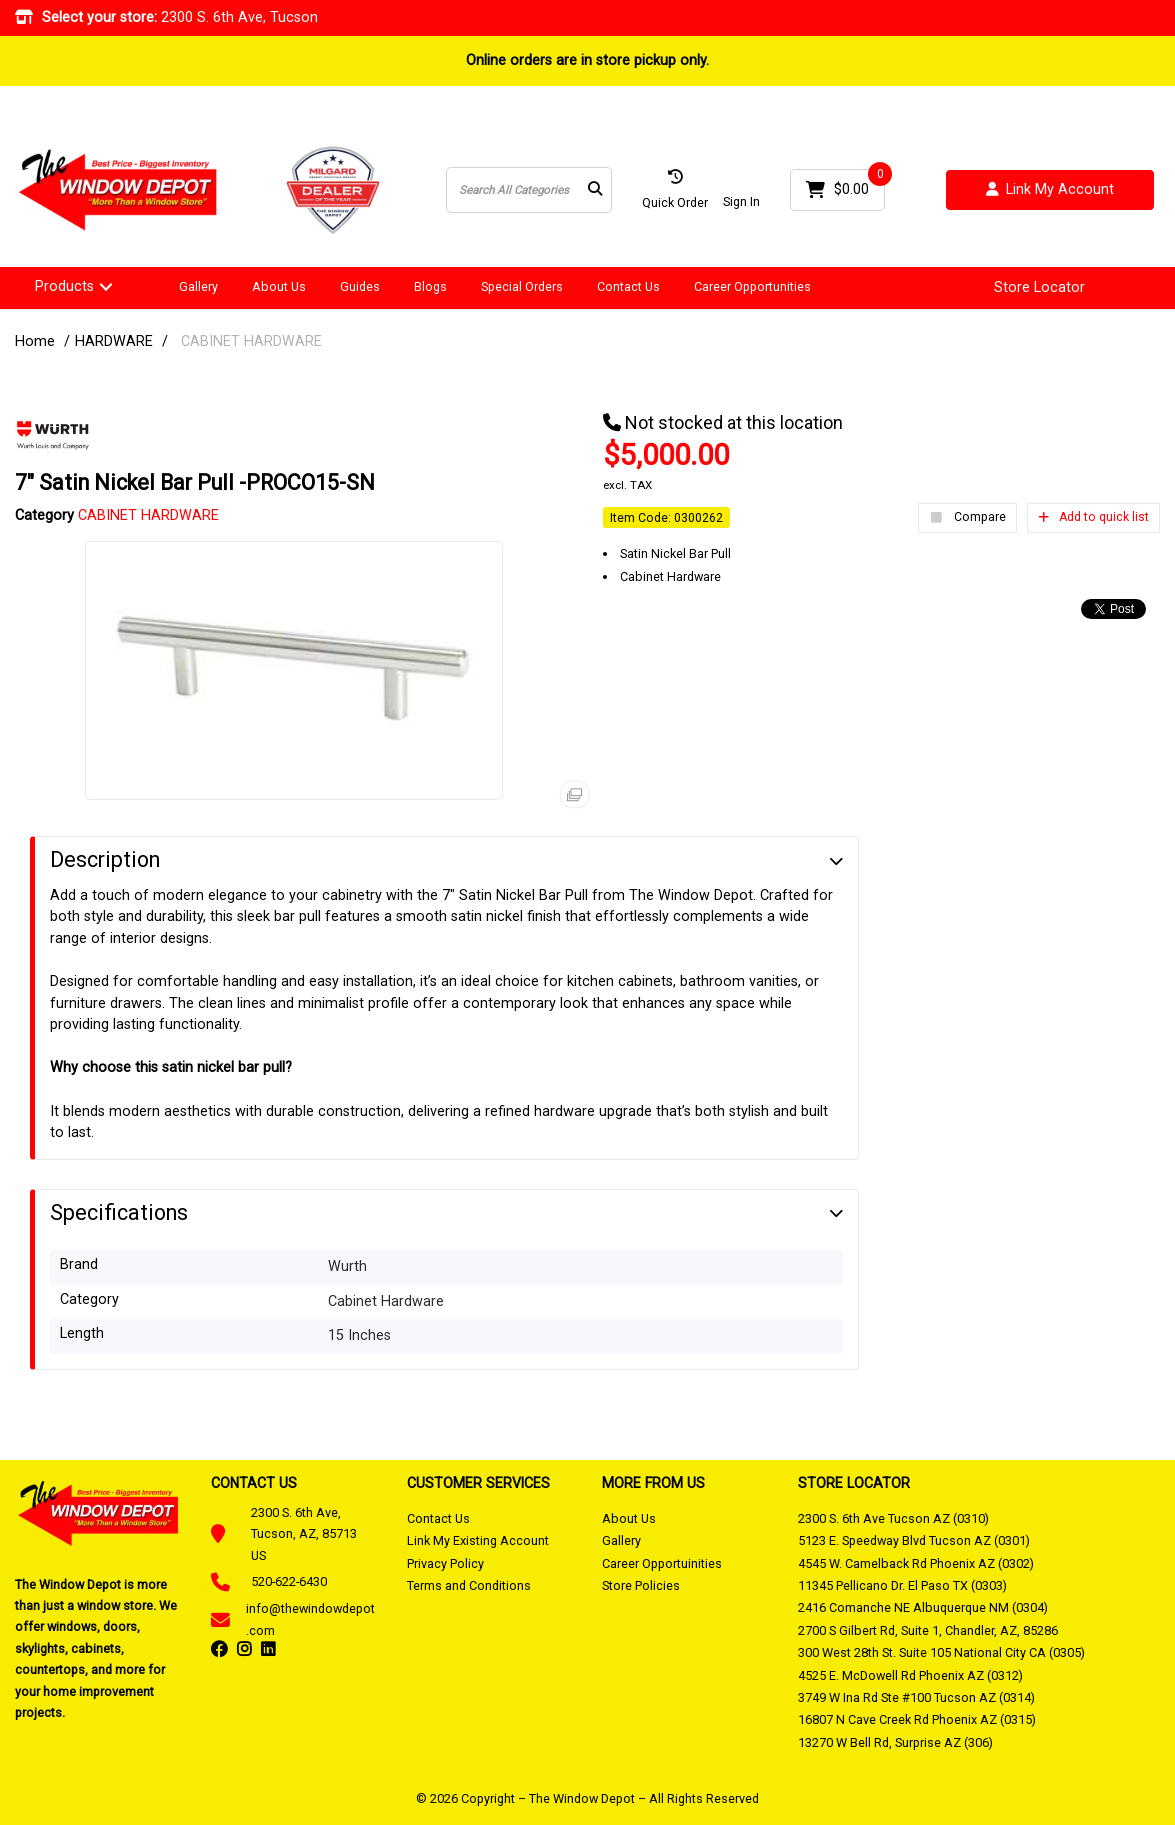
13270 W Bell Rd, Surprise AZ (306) (895, 1742)
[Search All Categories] (529, 190)
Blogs (430, 286)
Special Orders (522, 286)
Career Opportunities (752, 286)
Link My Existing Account (478, 1540)
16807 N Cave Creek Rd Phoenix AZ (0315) (917, 1719)
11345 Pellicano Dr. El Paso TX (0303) (902, 1585)
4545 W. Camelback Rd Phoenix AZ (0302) (916, 1563)
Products (64, 286)
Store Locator (1039, 288)
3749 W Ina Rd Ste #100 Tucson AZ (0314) (916, 1697)
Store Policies (641, 1585)
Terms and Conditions (469, 1585)
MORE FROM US (653, 1483)
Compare (967, 517)
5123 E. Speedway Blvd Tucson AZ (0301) (914, 1540)
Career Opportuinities (662, 1563)
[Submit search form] (595, 190)
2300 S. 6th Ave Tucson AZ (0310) (893, 1518)
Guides (360, 286)
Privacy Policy (445, 1563)
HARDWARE (114, 341)
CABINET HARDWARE (251, 341)
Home (35, 341)
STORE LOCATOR (854, 1483)
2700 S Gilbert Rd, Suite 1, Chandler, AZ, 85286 (928, 1630)
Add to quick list (1093, 517)
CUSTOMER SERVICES (478, 1483)
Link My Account (1050, 190)
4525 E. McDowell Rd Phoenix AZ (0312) (910, 1675)
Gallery (198, 286)
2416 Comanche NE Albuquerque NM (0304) (923, 1607)
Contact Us (628, 286)
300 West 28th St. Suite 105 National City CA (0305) (941, 1652)
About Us (279, 286)
